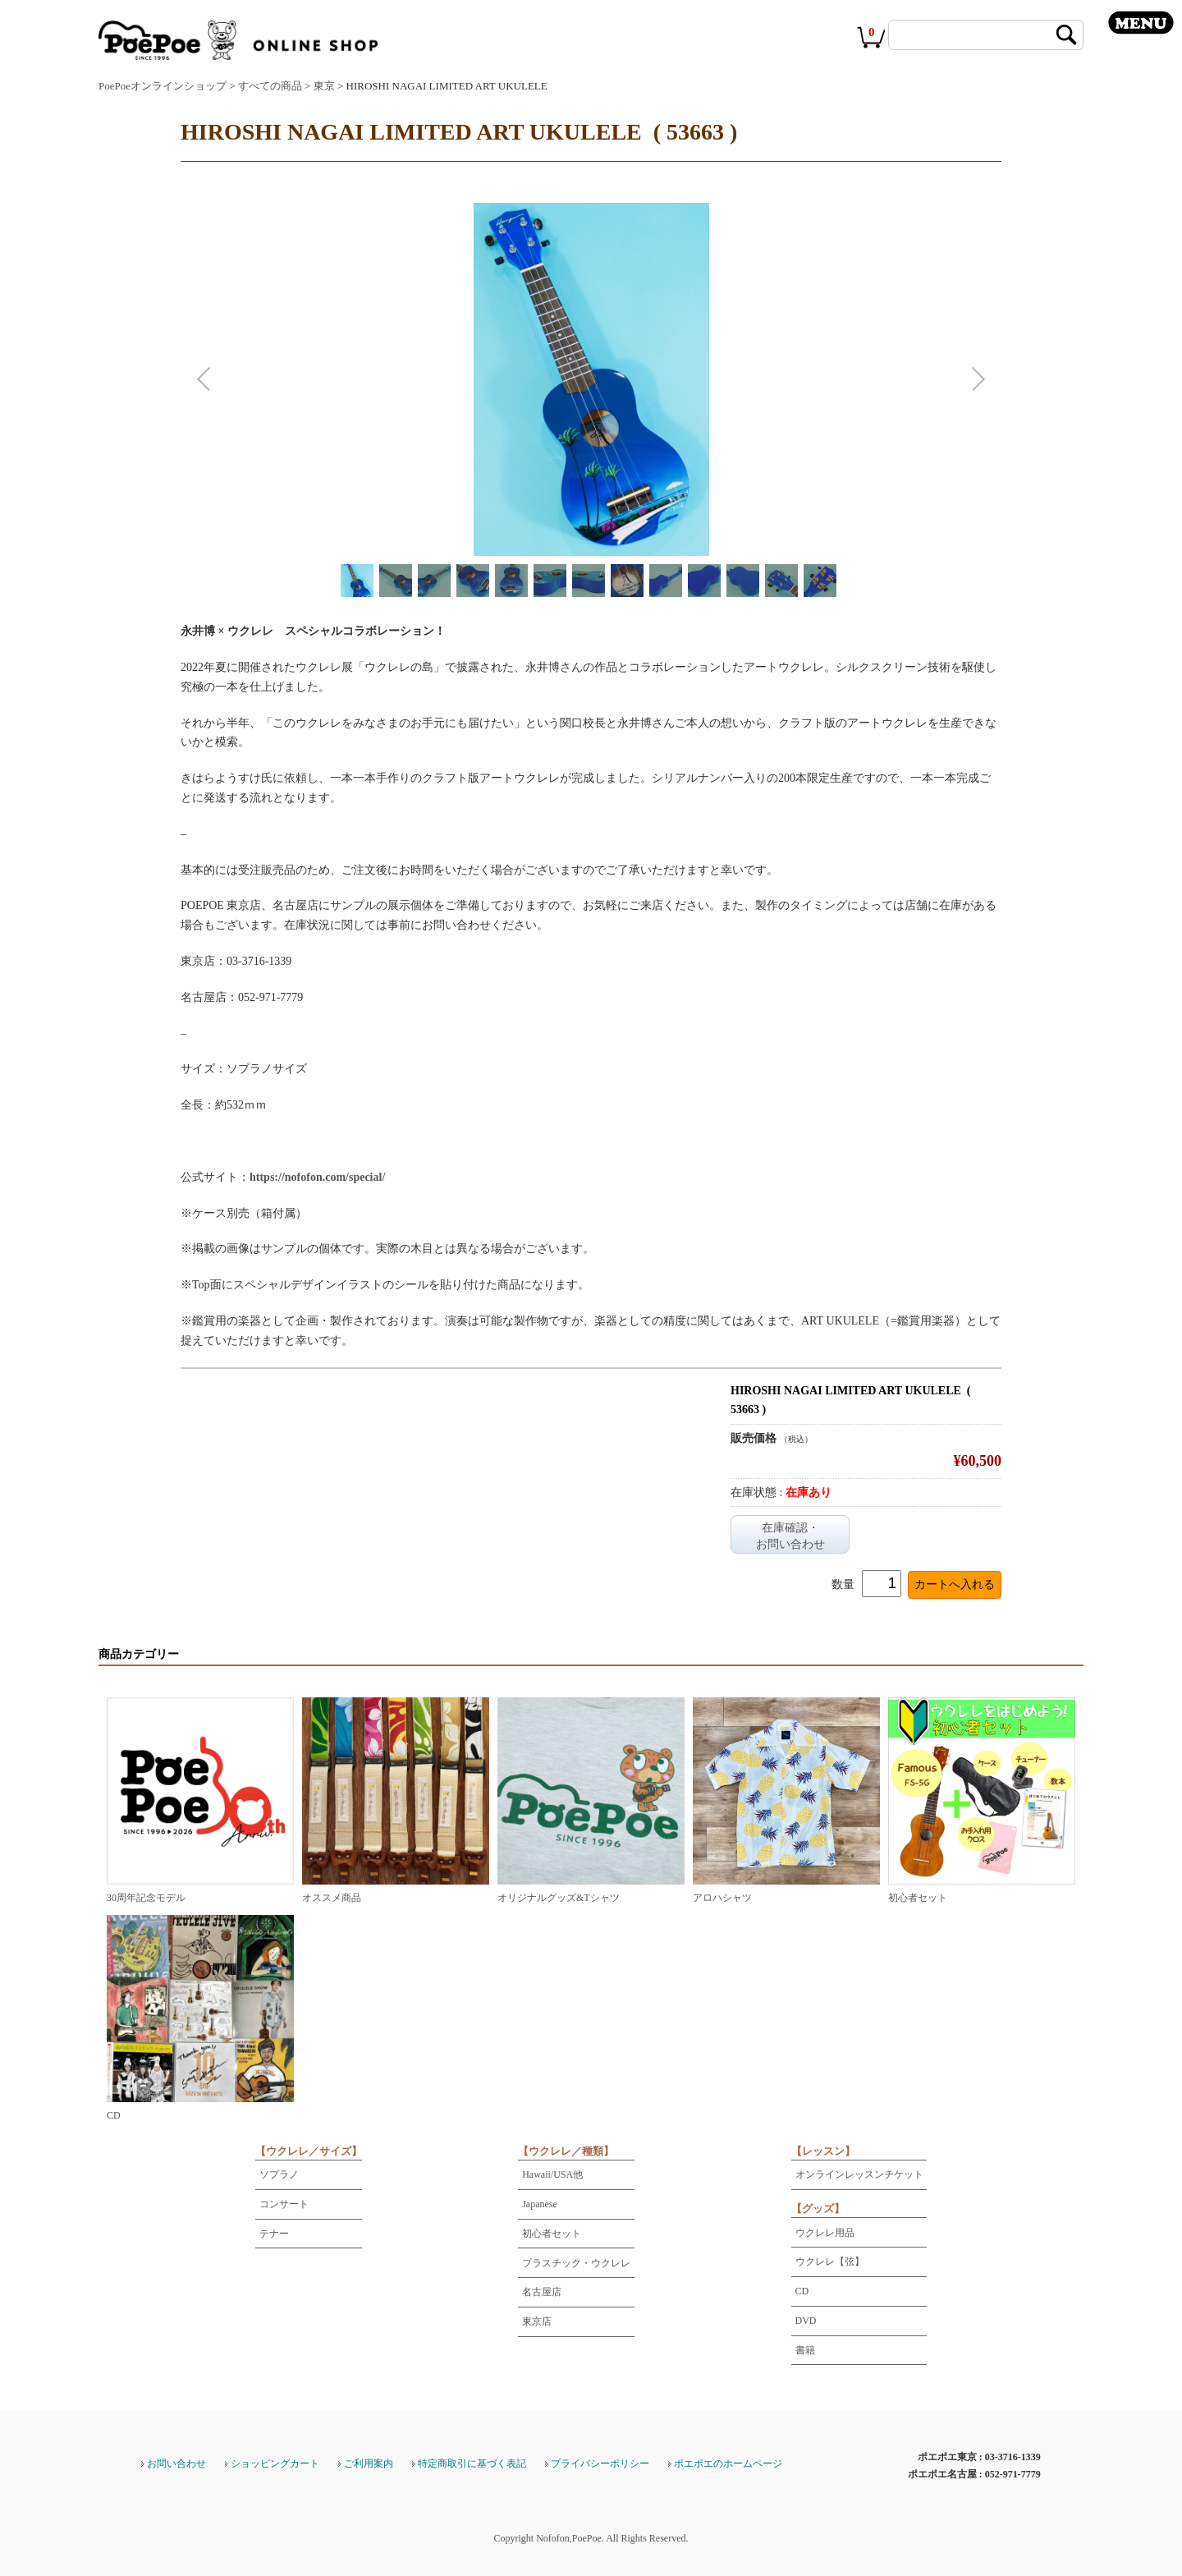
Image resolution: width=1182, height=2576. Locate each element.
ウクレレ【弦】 (829, 2261)
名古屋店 (541, 2292)
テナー (274, 2233)
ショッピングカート (275, 2463)
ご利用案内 (368, 2463)
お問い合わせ (176, 2463)
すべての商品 (270, 86)
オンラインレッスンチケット (859, 2174)
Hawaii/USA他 (552, 2174)
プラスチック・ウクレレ (576, 2263)
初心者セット (551, 2233)
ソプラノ (279, 2174)
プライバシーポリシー (600, 2463)
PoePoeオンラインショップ (162, 86)
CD (802, 2291)
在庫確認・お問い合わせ (790, 1536)
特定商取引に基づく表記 (472, 2463)
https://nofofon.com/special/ (317, 1177)
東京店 (537, 2321)
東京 (324, 86)
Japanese (539, 2204)
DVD (806, 2320)
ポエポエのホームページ (728, 2463)
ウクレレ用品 (824, 2233)
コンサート (284, 2204)
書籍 (805, 2350)
